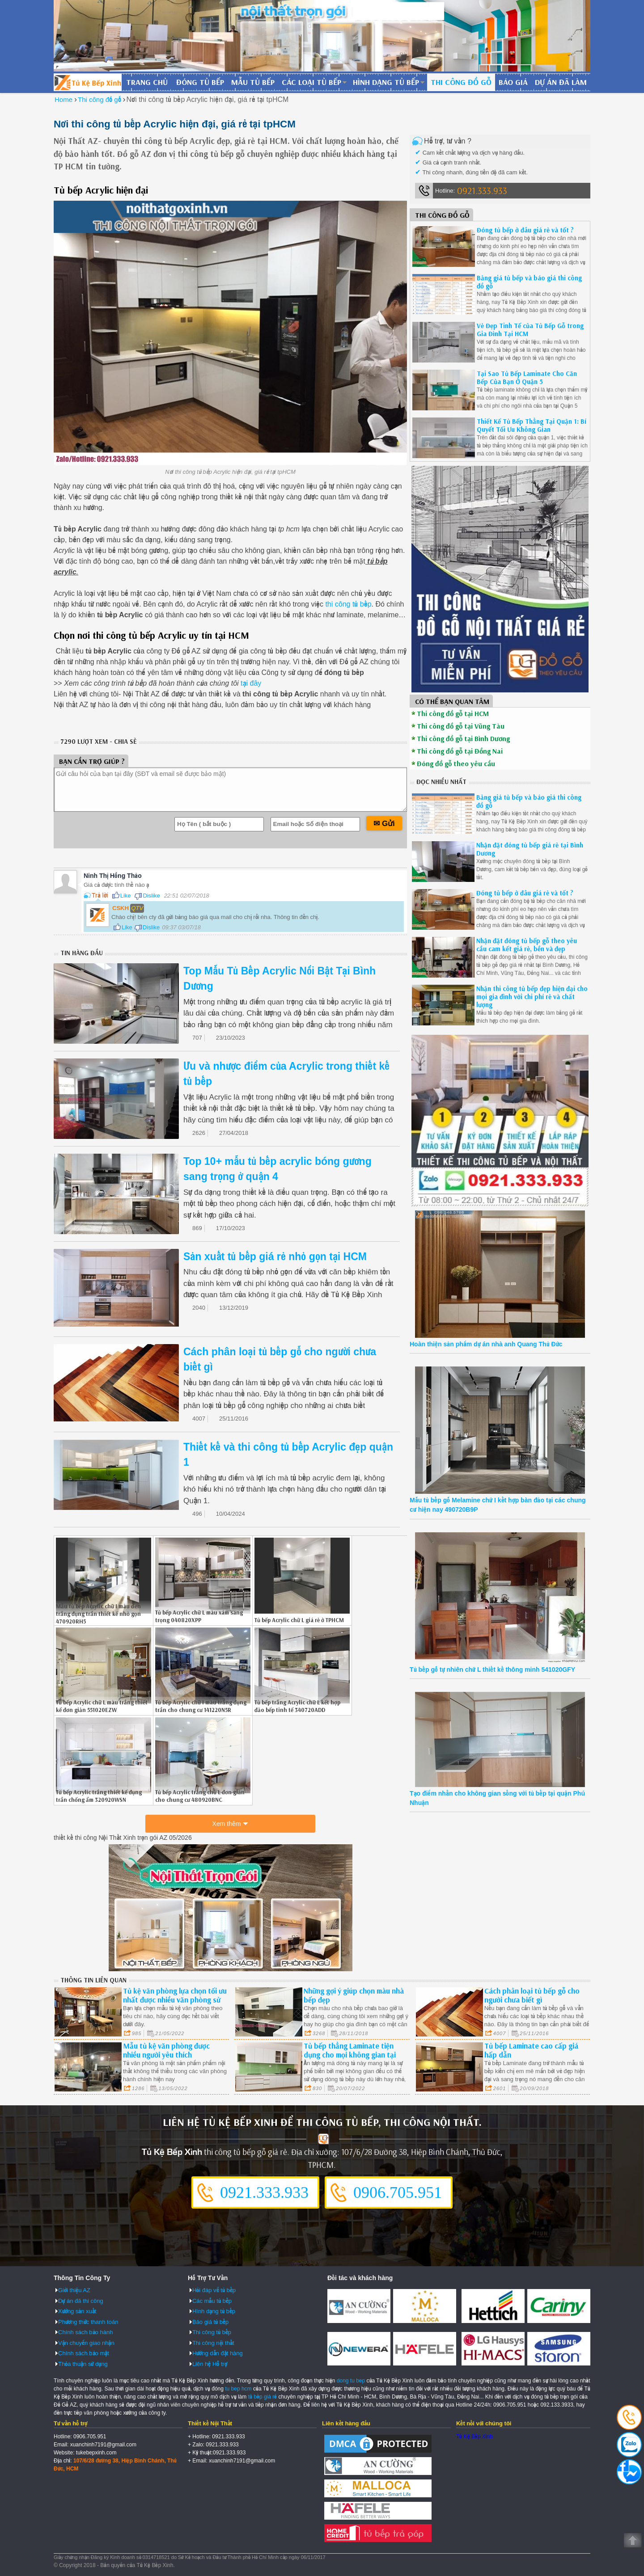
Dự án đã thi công (80, 2301)
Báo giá (513, 82)
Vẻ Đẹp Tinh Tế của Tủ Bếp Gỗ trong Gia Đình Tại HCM (530, 329)
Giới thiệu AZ (74, 2290)
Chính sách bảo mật (83, 2353)
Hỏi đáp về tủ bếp (214, 2290)
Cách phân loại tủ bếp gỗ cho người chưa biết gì (532, 1995)
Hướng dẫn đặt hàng (217, 2353)
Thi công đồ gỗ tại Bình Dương (463, 738)
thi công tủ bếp (348, 604)
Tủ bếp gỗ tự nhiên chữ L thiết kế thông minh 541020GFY (492, 1669)
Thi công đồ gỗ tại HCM (453, 713)
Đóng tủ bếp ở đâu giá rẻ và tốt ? (525, 230)
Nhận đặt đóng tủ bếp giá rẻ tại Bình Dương (529, 849)
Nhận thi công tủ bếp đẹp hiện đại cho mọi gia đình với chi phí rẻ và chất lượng (532, 996)
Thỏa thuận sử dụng (83, 2364)
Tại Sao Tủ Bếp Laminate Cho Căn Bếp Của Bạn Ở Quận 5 (527, 377)
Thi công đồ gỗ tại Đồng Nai (460, 750)
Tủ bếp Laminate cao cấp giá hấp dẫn (531, 2050)
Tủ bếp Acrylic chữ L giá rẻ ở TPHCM (299, 1619)
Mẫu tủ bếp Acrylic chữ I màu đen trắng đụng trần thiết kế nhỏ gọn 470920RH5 (98, 1613)
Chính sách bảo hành (85, 2332)
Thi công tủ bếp (211, 2332)
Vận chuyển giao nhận (86, 2343)
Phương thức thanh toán (88, 2322)
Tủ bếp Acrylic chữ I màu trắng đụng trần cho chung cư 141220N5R (200, 1706)
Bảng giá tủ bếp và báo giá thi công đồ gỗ (529, 282)
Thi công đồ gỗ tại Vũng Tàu (460, 725)
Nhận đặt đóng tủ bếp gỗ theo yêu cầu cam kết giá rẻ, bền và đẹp (526, 944)
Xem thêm (226, 1823)
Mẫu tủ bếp (253, 82)
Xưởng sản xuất (77, 2311)
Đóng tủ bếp (200, 82)
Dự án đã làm (561, 82)
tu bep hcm (238, 2389)
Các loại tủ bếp (311, 82)
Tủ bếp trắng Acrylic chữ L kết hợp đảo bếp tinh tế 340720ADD (297, 1706)
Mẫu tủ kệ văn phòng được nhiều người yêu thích (166, 2050)
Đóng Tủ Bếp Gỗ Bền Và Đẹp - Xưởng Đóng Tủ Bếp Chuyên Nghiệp (88, 82)
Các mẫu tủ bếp (212, 2301)
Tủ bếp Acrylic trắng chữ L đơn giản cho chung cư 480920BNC (200, 1795)
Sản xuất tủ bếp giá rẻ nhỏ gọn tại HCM (275, 1256)
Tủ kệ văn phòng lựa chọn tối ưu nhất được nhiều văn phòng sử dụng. (175, 1999)
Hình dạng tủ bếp (386, 82)
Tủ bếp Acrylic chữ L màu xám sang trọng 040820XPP (199, 1616)
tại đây (251, 683)
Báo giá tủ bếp (210, 2322)
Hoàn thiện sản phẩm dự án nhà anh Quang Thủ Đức (486, 1344)
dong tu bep (351, 2381)
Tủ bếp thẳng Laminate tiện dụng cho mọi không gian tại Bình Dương (350, 2054)
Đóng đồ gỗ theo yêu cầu (456, 763)
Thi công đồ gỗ (461, 82)
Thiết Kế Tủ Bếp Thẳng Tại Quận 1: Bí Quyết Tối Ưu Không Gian (531, 425)
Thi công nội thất (213, 2343)
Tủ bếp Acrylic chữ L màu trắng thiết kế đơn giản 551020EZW (102, 1706)
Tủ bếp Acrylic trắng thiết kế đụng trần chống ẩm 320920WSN (99, 1795)
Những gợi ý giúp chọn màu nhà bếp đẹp (354, 1995)
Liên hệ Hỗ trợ (209, 2364)
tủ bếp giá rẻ (262, 2397)
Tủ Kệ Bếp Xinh (474, 2436)
